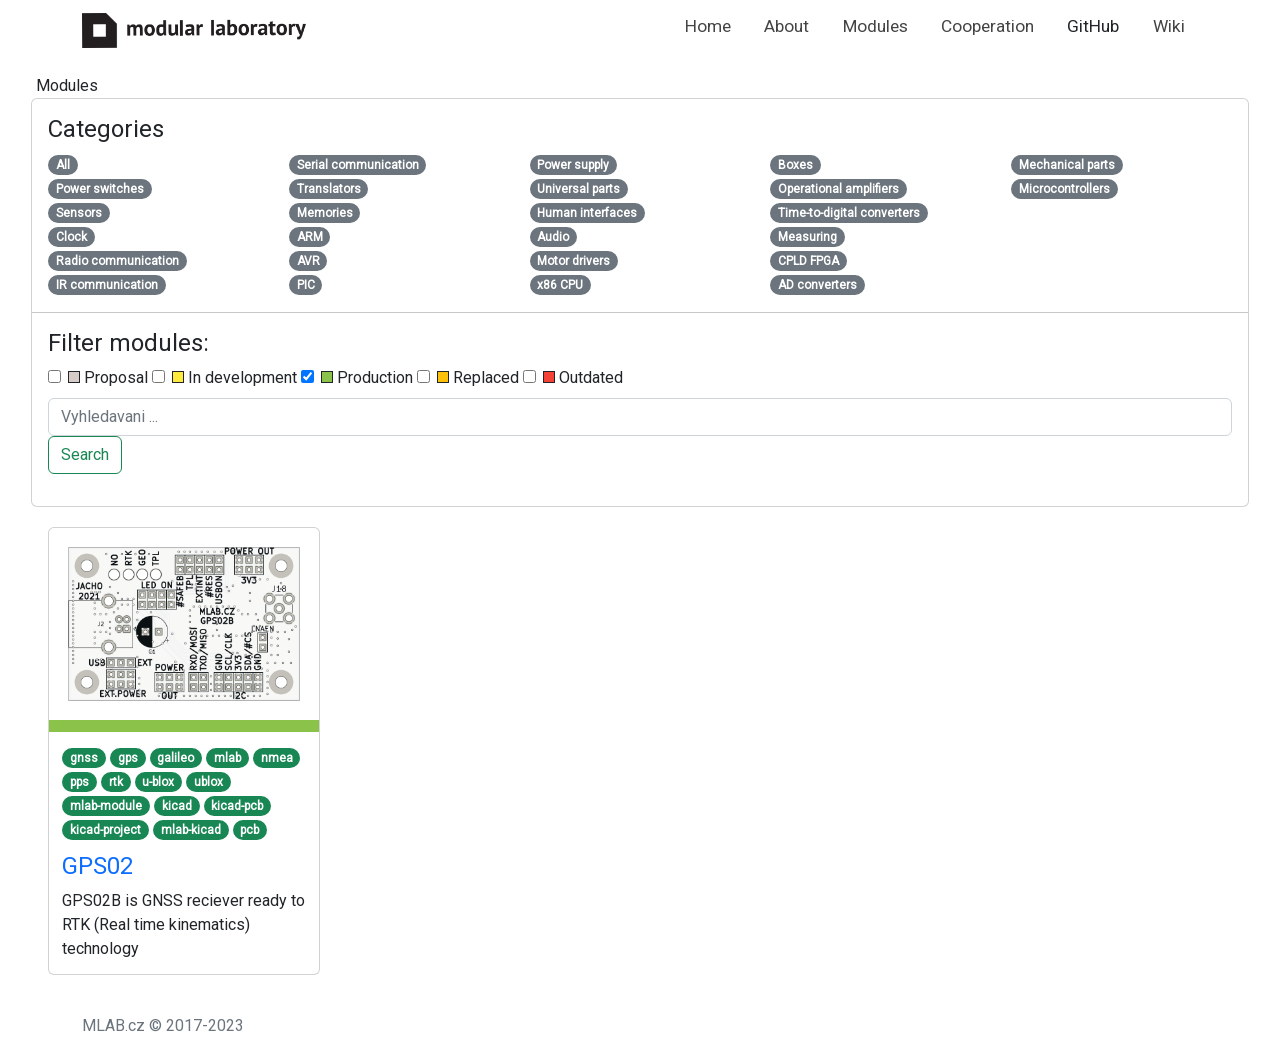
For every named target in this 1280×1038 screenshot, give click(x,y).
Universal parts (578, 189)
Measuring (807, 237)
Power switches (100, 189)
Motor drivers (573, 261)
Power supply (573, 165)
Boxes (795, 165)
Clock (71, 237)
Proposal (98, 377)
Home (708, 26)
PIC (306, 285)
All (63, 165)
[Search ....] (640, 417)
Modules (875, 26)
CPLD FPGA (808, 261)
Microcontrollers (1064, 189)
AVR (308, 261)
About (786, 26)
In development (224, 377)
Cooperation (987, 26)
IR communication (107, 285)
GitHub (1093, 26)
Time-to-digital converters (849, 213)
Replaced (468, 377)
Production (357, 377)
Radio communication (117, 261)
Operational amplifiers (838, 189)
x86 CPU (560, 285)
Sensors (79, 213)
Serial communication (358, 165)
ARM (310, 237)
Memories (325, 213)
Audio (553, 237)
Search (85, 454)
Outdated (573, 377)
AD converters (817, 285)
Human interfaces (587, 213)
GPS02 (97, 866)
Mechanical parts (1067, 165)
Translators (329, 189)
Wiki (1169, 26)
